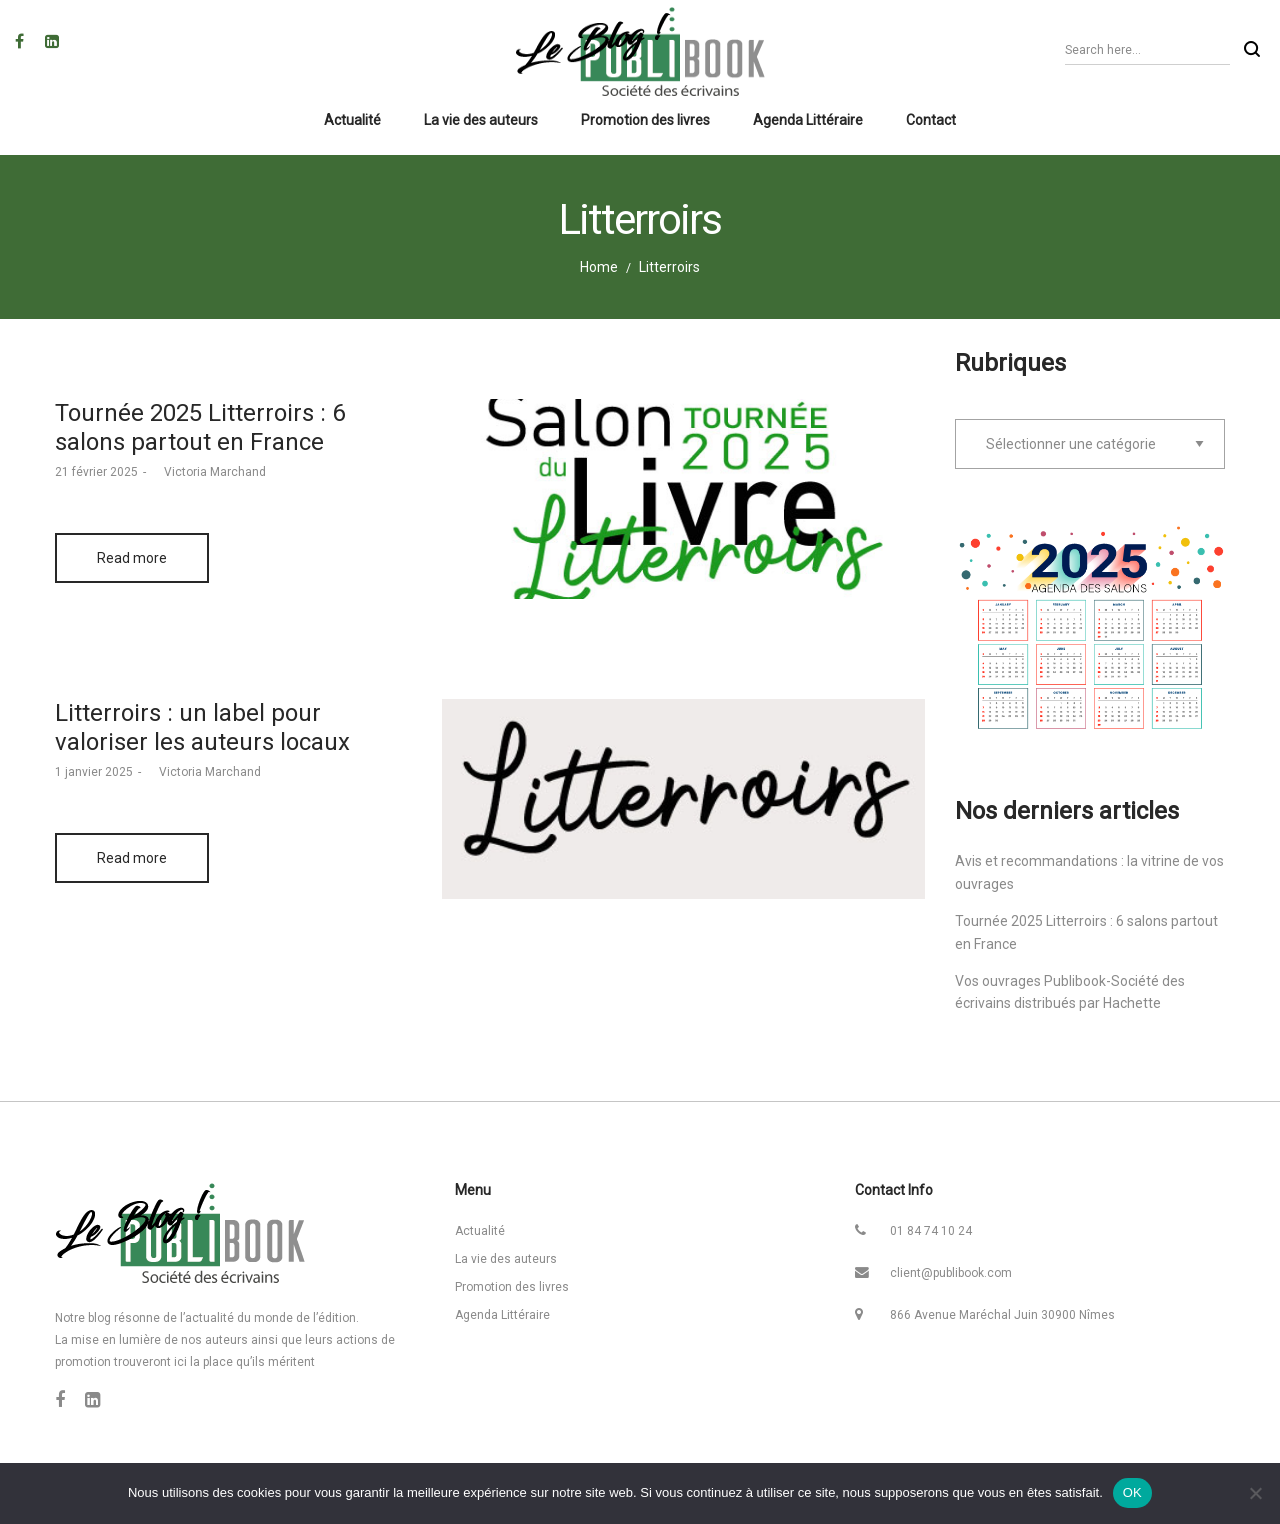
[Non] (1255, 1493)
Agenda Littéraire (502, 1315)
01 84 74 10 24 (931, 1231)
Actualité (480, 1231)
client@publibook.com (951, 1273)
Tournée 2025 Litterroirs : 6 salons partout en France (200, 427)
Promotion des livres (512, 1287)
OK (1132, 1492)
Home (599, 267)
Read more (132, 558)
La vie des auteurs (506, 1259)
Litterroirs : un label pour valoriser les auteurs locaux (202, 727)
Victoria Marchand (208, 472)
